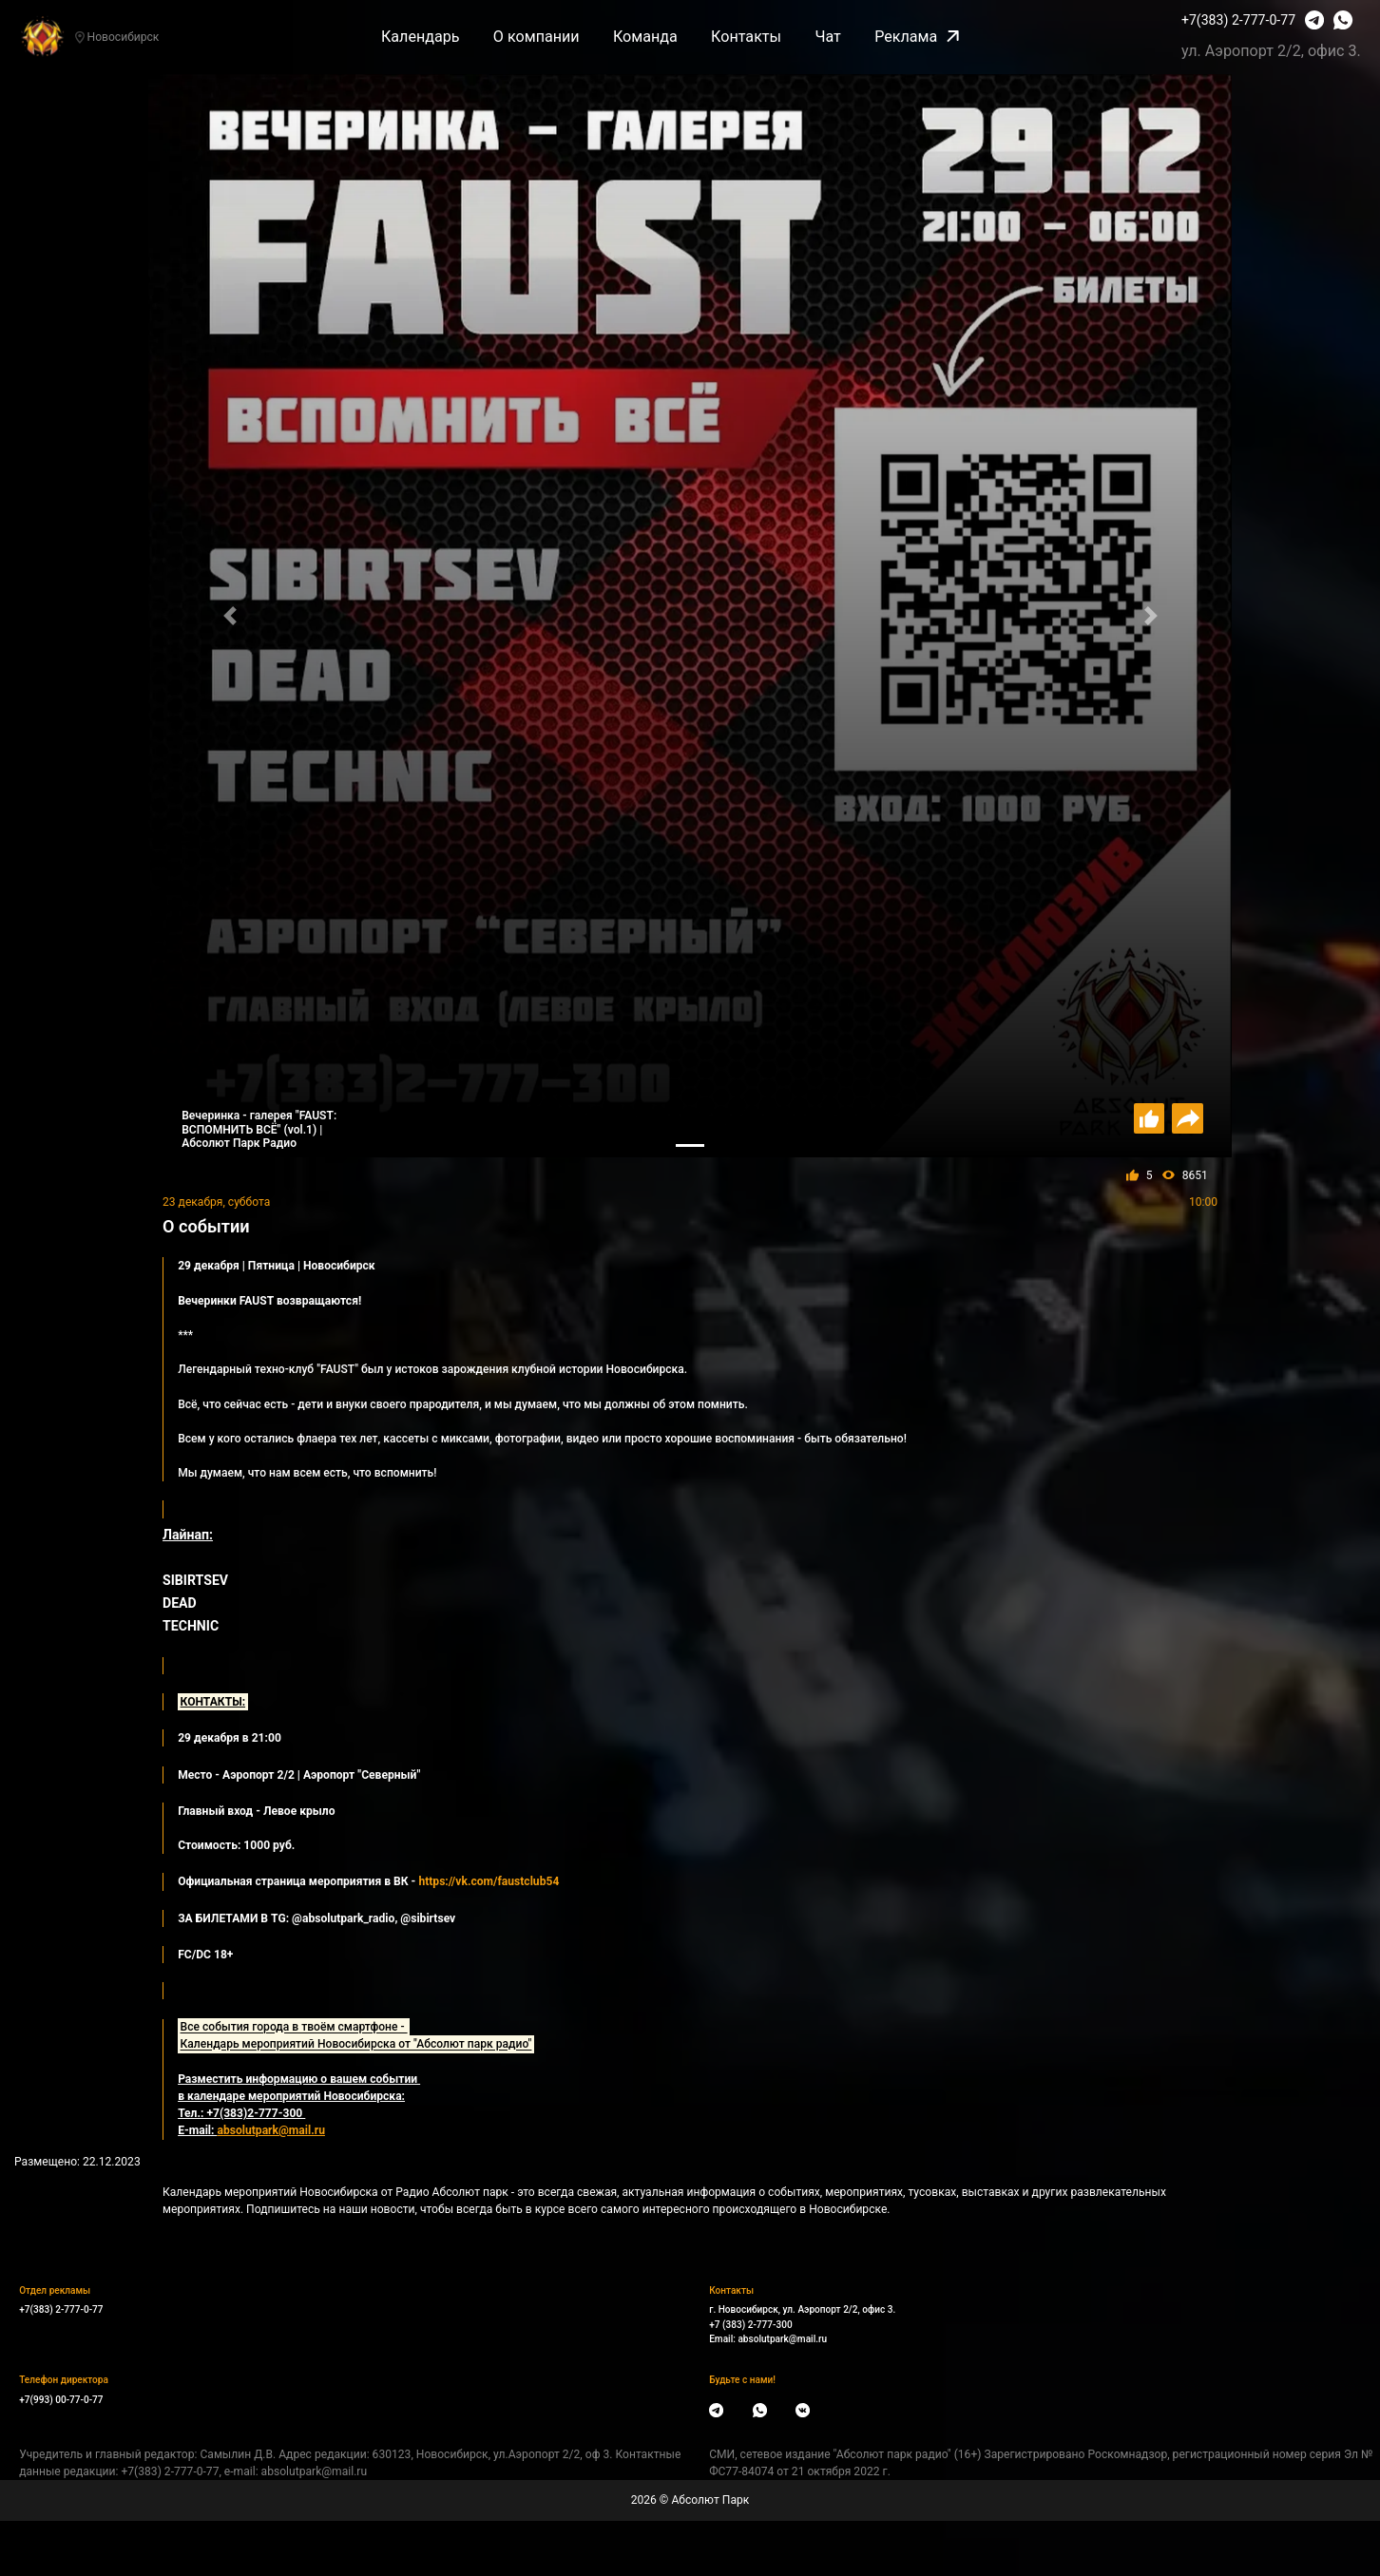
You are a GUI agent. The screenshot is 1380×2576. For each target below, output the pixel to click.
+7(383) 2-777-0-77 (1238, 20)
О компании (536, 37)
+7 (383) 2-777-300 (750, 2324)
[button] (229, 615)
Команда (645, 37)
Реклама (916, 37)
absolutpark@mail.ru (782, 2339)
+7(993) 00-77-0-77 (61, 2400)
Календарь (420, 37)
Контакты (746, 37)
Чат (827, 37)
